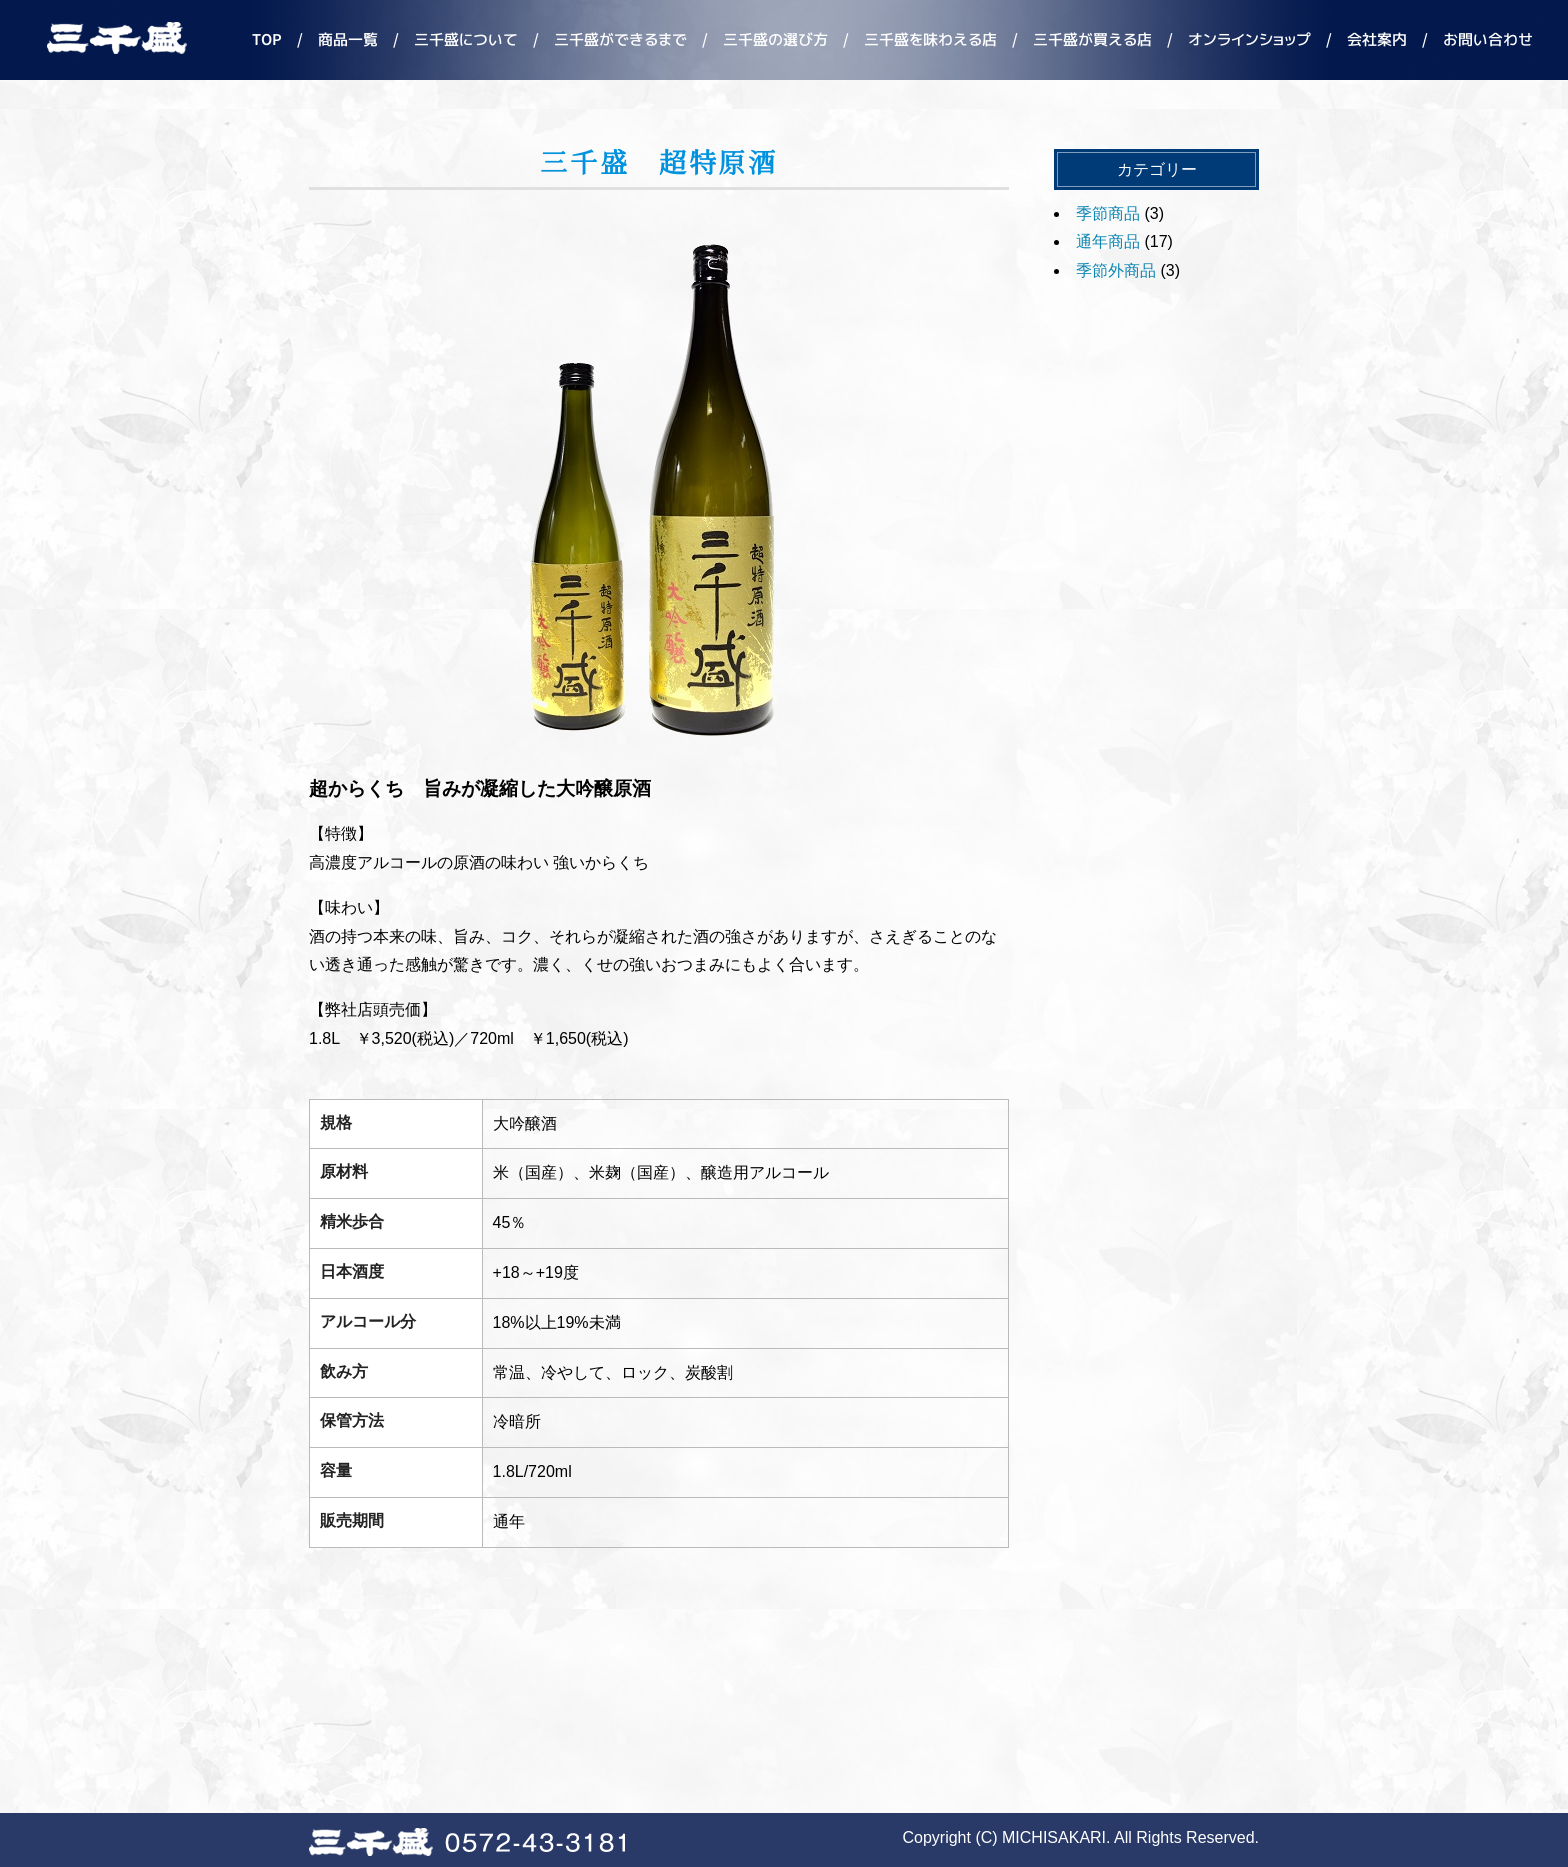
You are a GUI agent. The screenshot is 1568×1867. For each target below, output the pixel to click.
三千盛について (466, 39)
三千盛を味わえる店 (930, 39)
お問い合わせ (1488, 39)
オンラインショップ (1249, 39)
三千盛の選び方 (775, 39)
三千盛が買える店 (1092, 39)
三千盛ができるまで (620, 39)
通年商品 (1108, 241)
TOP (267, 39)
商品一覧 (348, 39)
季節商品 (1108, 213)
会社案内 (1377, 39)
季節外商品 (1116, 270)
